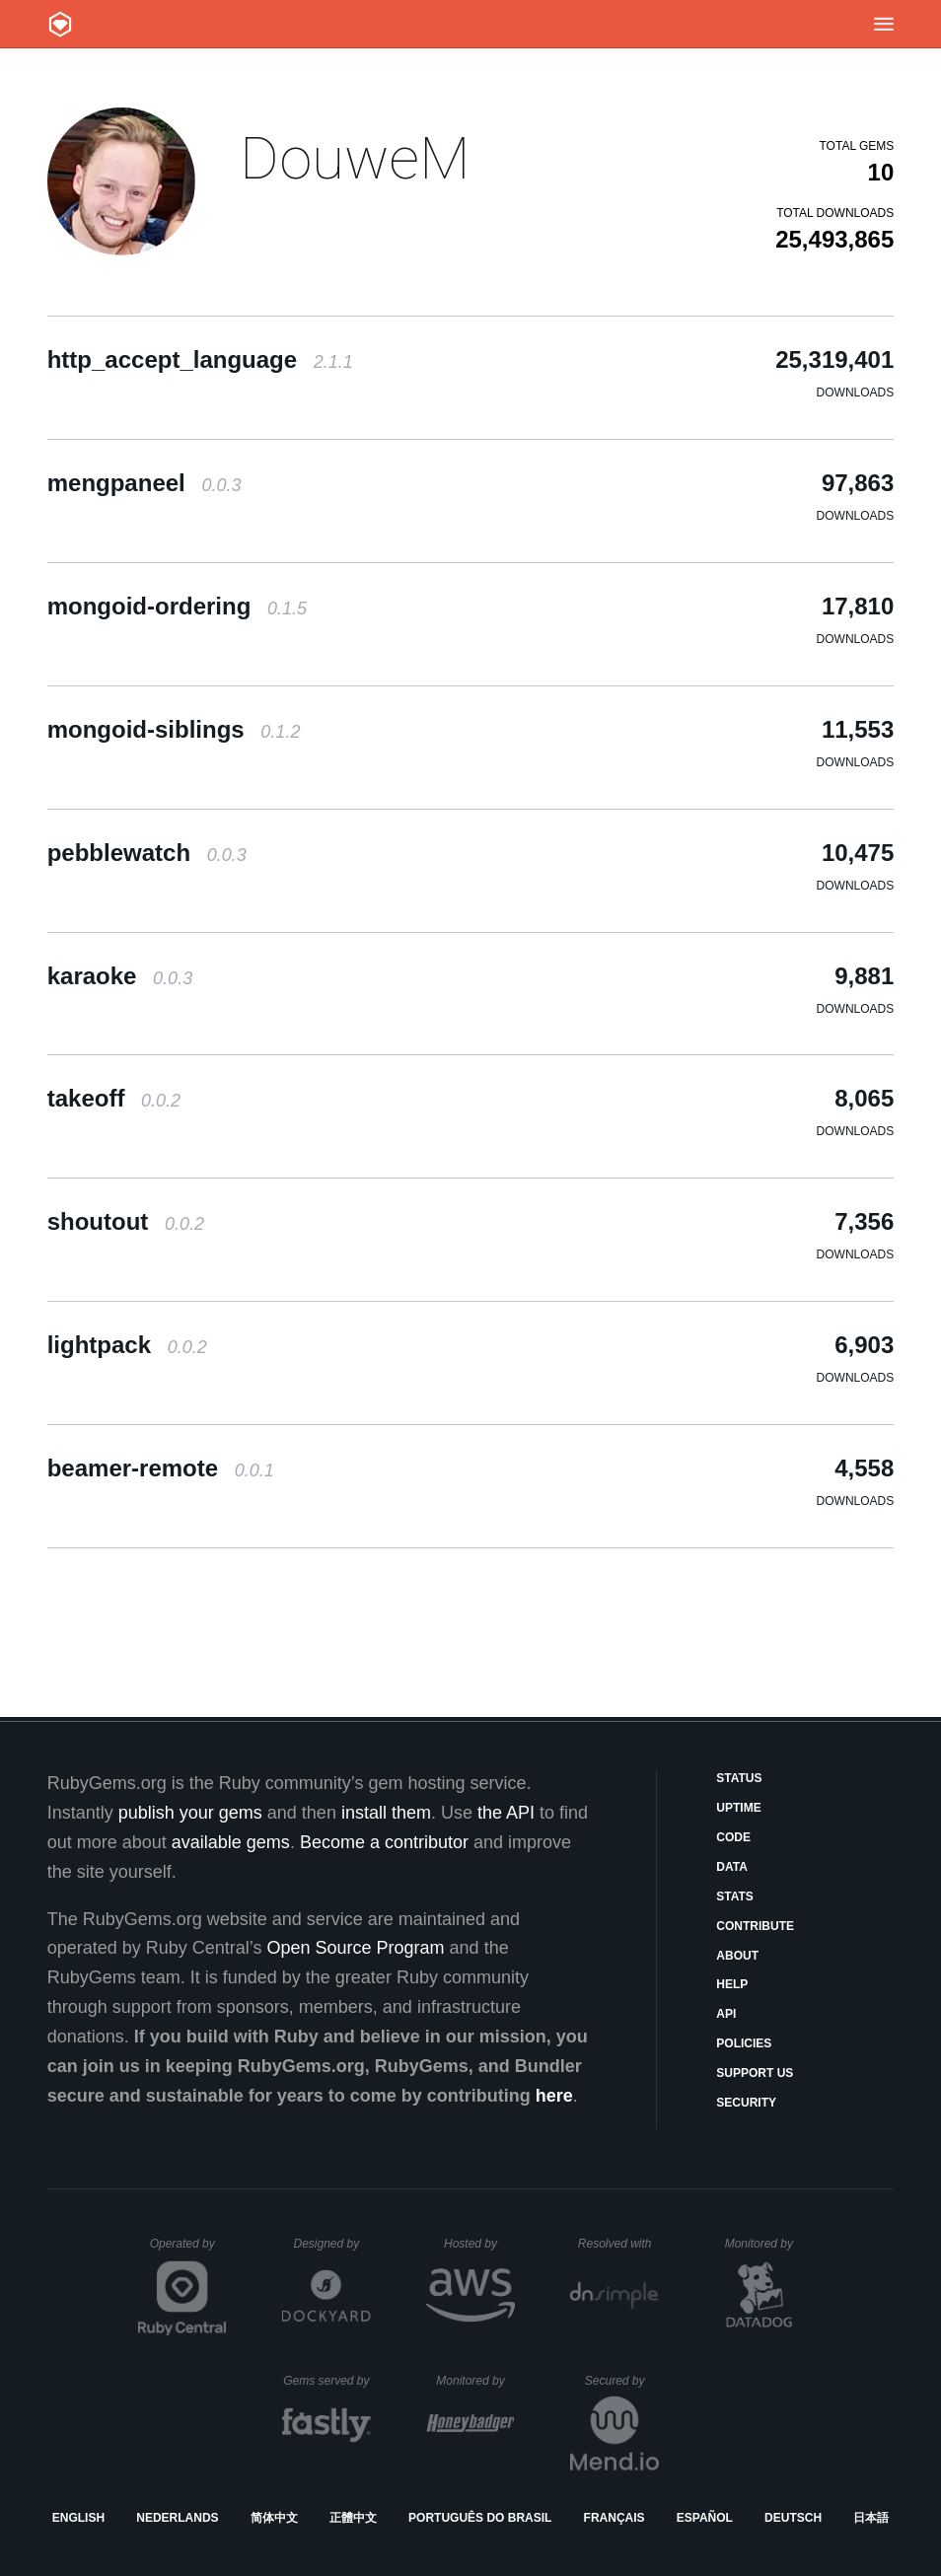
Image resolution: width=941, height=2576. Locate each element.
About (737, 1956)
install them (386, 1813)
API (726, 2014)
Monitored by (764, 2244)
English (78, 2518)
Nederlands (177, 2518)
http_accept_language (200, 359)
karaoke (119, 976)
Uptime (738, 1808)
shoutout (125, 1221)
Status (738, 1778)
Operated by (188, 2250)
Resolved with (618, 2244)
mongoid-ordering (177, 606)
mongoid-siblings (174, 729)
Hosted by (479, 2244)
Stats (735, 1896)
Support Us (754, 2073)
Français (614, 2518)
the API (506, 1813)
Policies (743, 2043)
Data (732, 1867)
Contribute (755, 1926)
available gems (231, 1842)
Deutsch (793, 2518)
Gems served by (327, 2381)
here (554, 2096)
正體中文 (353, 2518)
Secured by (622, 2381)
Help (732, 1984)
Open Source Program (356, 1948)
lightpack (127, 1344)
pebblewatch (147, 852)
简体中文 (274, 2518)
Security (746, 2103)
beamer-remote (160, 1468)
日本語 (871, 2518)
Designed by (331, 2244)
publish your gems (190, 1813)
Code (733, 1837)
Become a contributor (384, 1842)
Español (705, 2518)
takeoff (114, 1098)
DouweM (355, 158)
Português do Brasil (479, 2518)
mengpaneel (144, 482)
